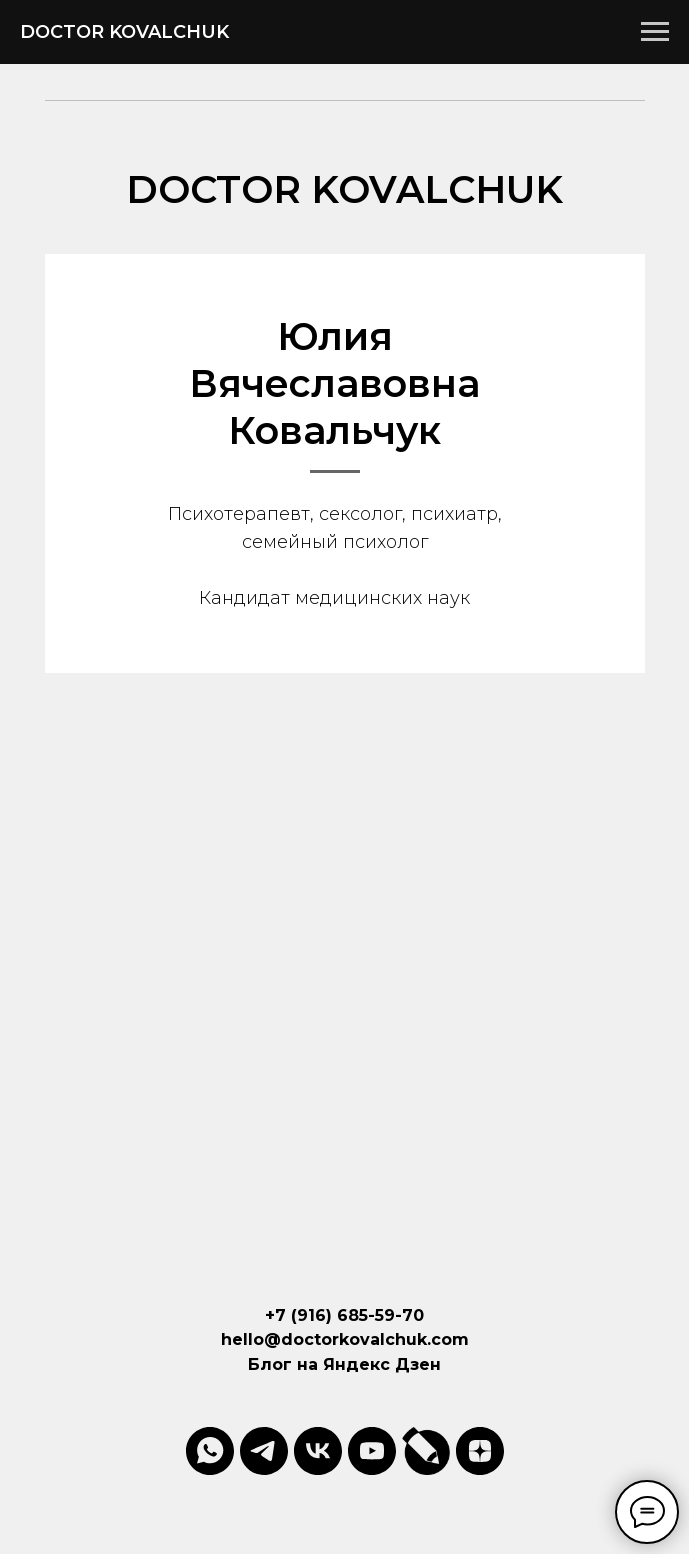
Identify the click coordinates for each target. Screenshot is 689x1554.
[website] (426, 1451)
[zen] (480, 1451)
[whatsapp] (210, 1451)
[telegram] (264, 1451)
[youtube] (372, 1451)
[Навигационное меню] (655, 32)
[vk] (318, 1451)
